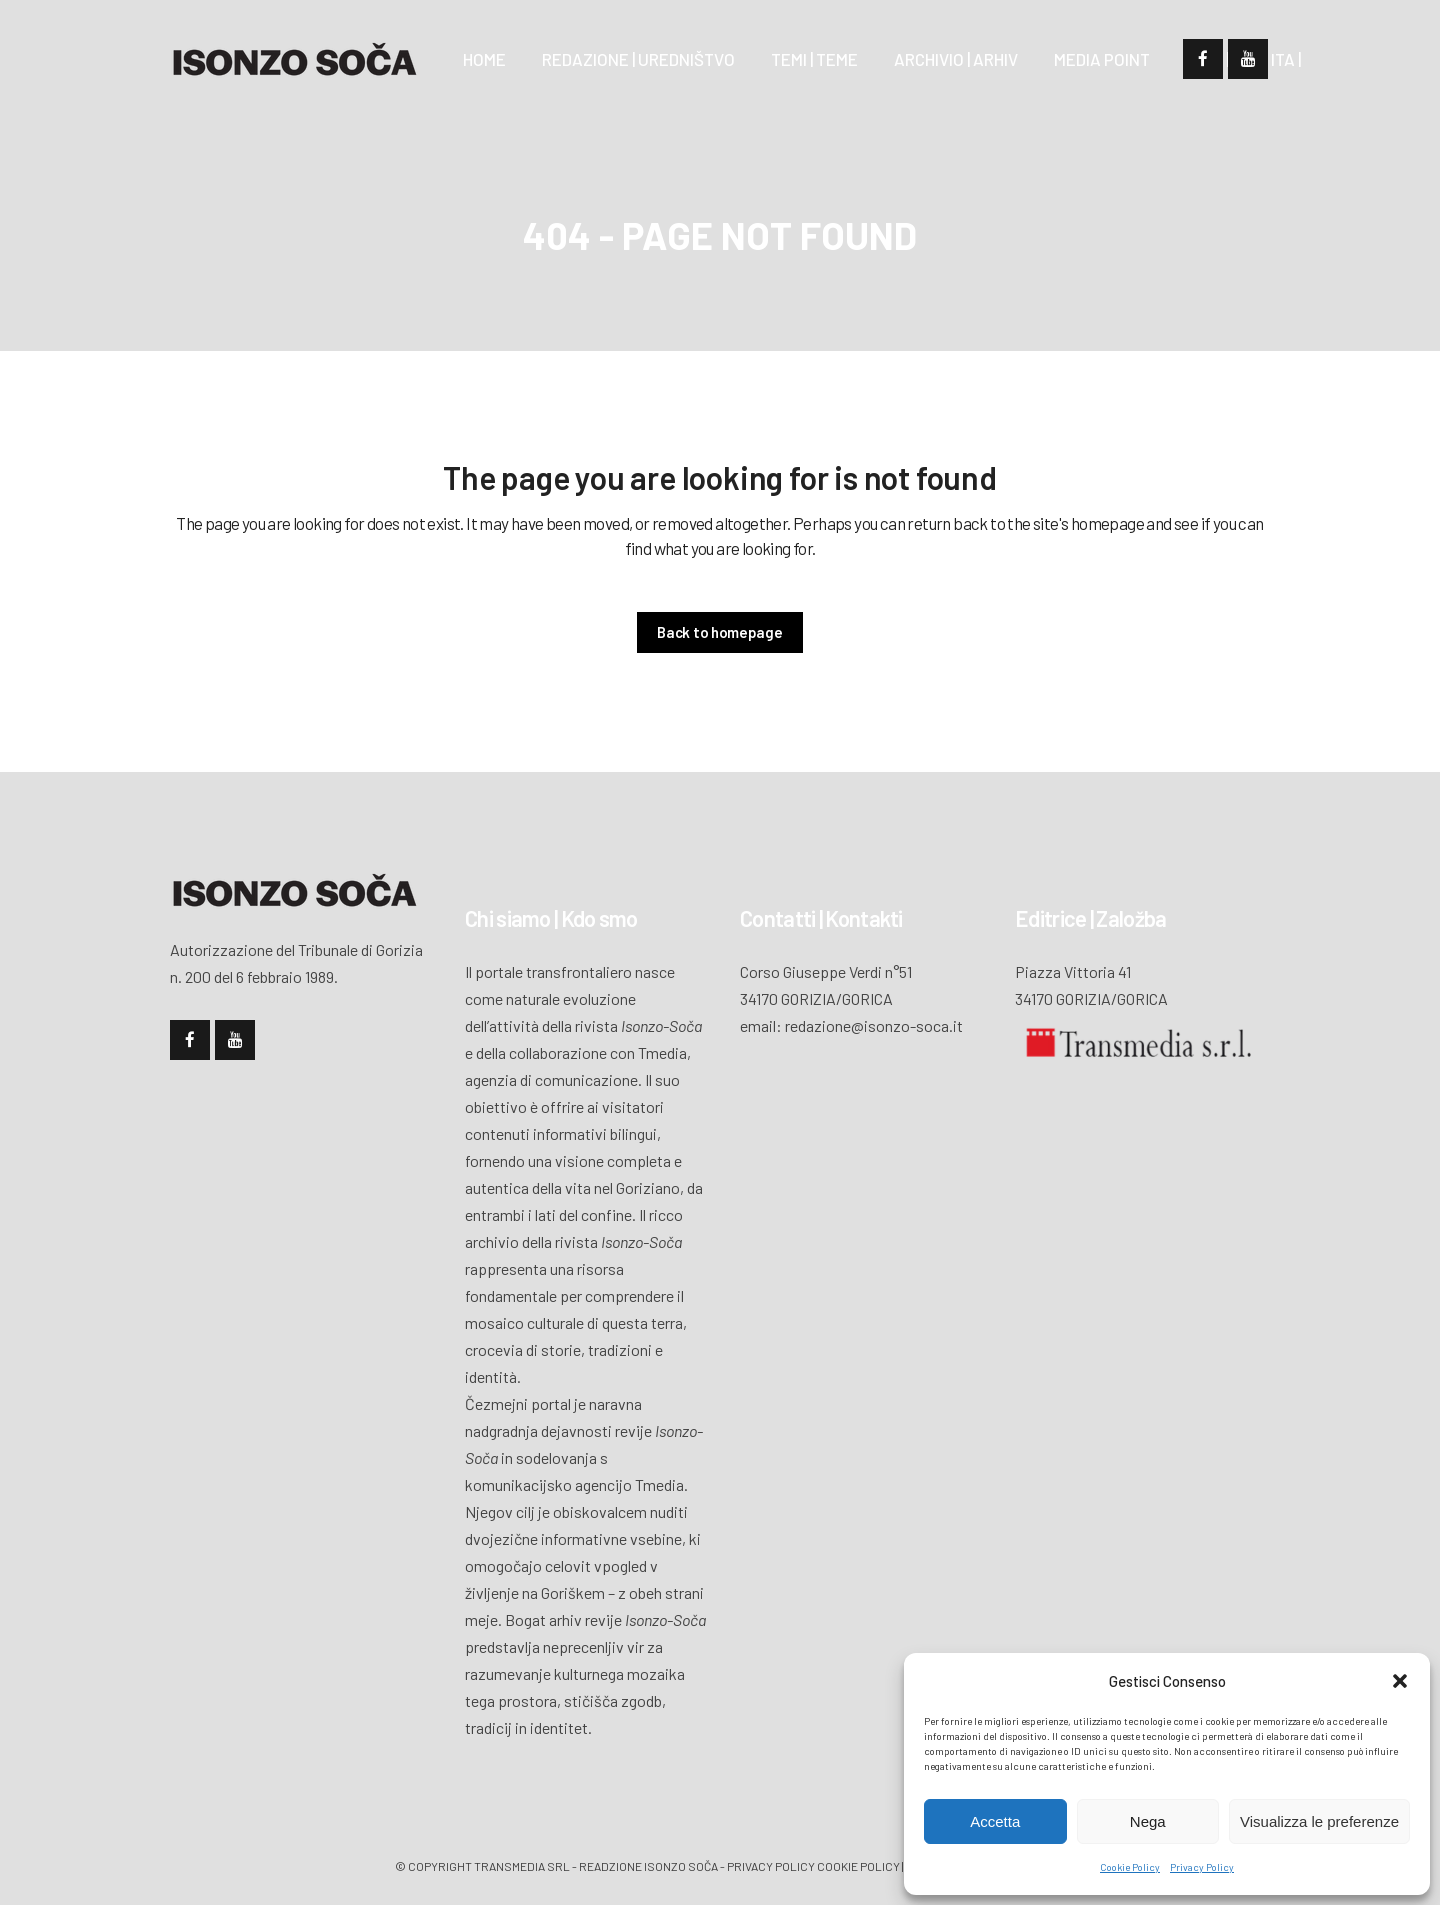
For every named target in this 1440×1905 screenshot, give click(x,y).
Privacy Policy (1202, 1867)
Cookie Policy (1130, 1867)
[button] (1400, 1681)
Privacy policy (771, 1866)
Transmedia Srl (522, 1866)
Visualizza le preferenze (1319, 1821)
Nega (1148, 1821)
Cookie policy (858, 1866)
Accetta (995, 1821)
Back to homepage (719, 632)
